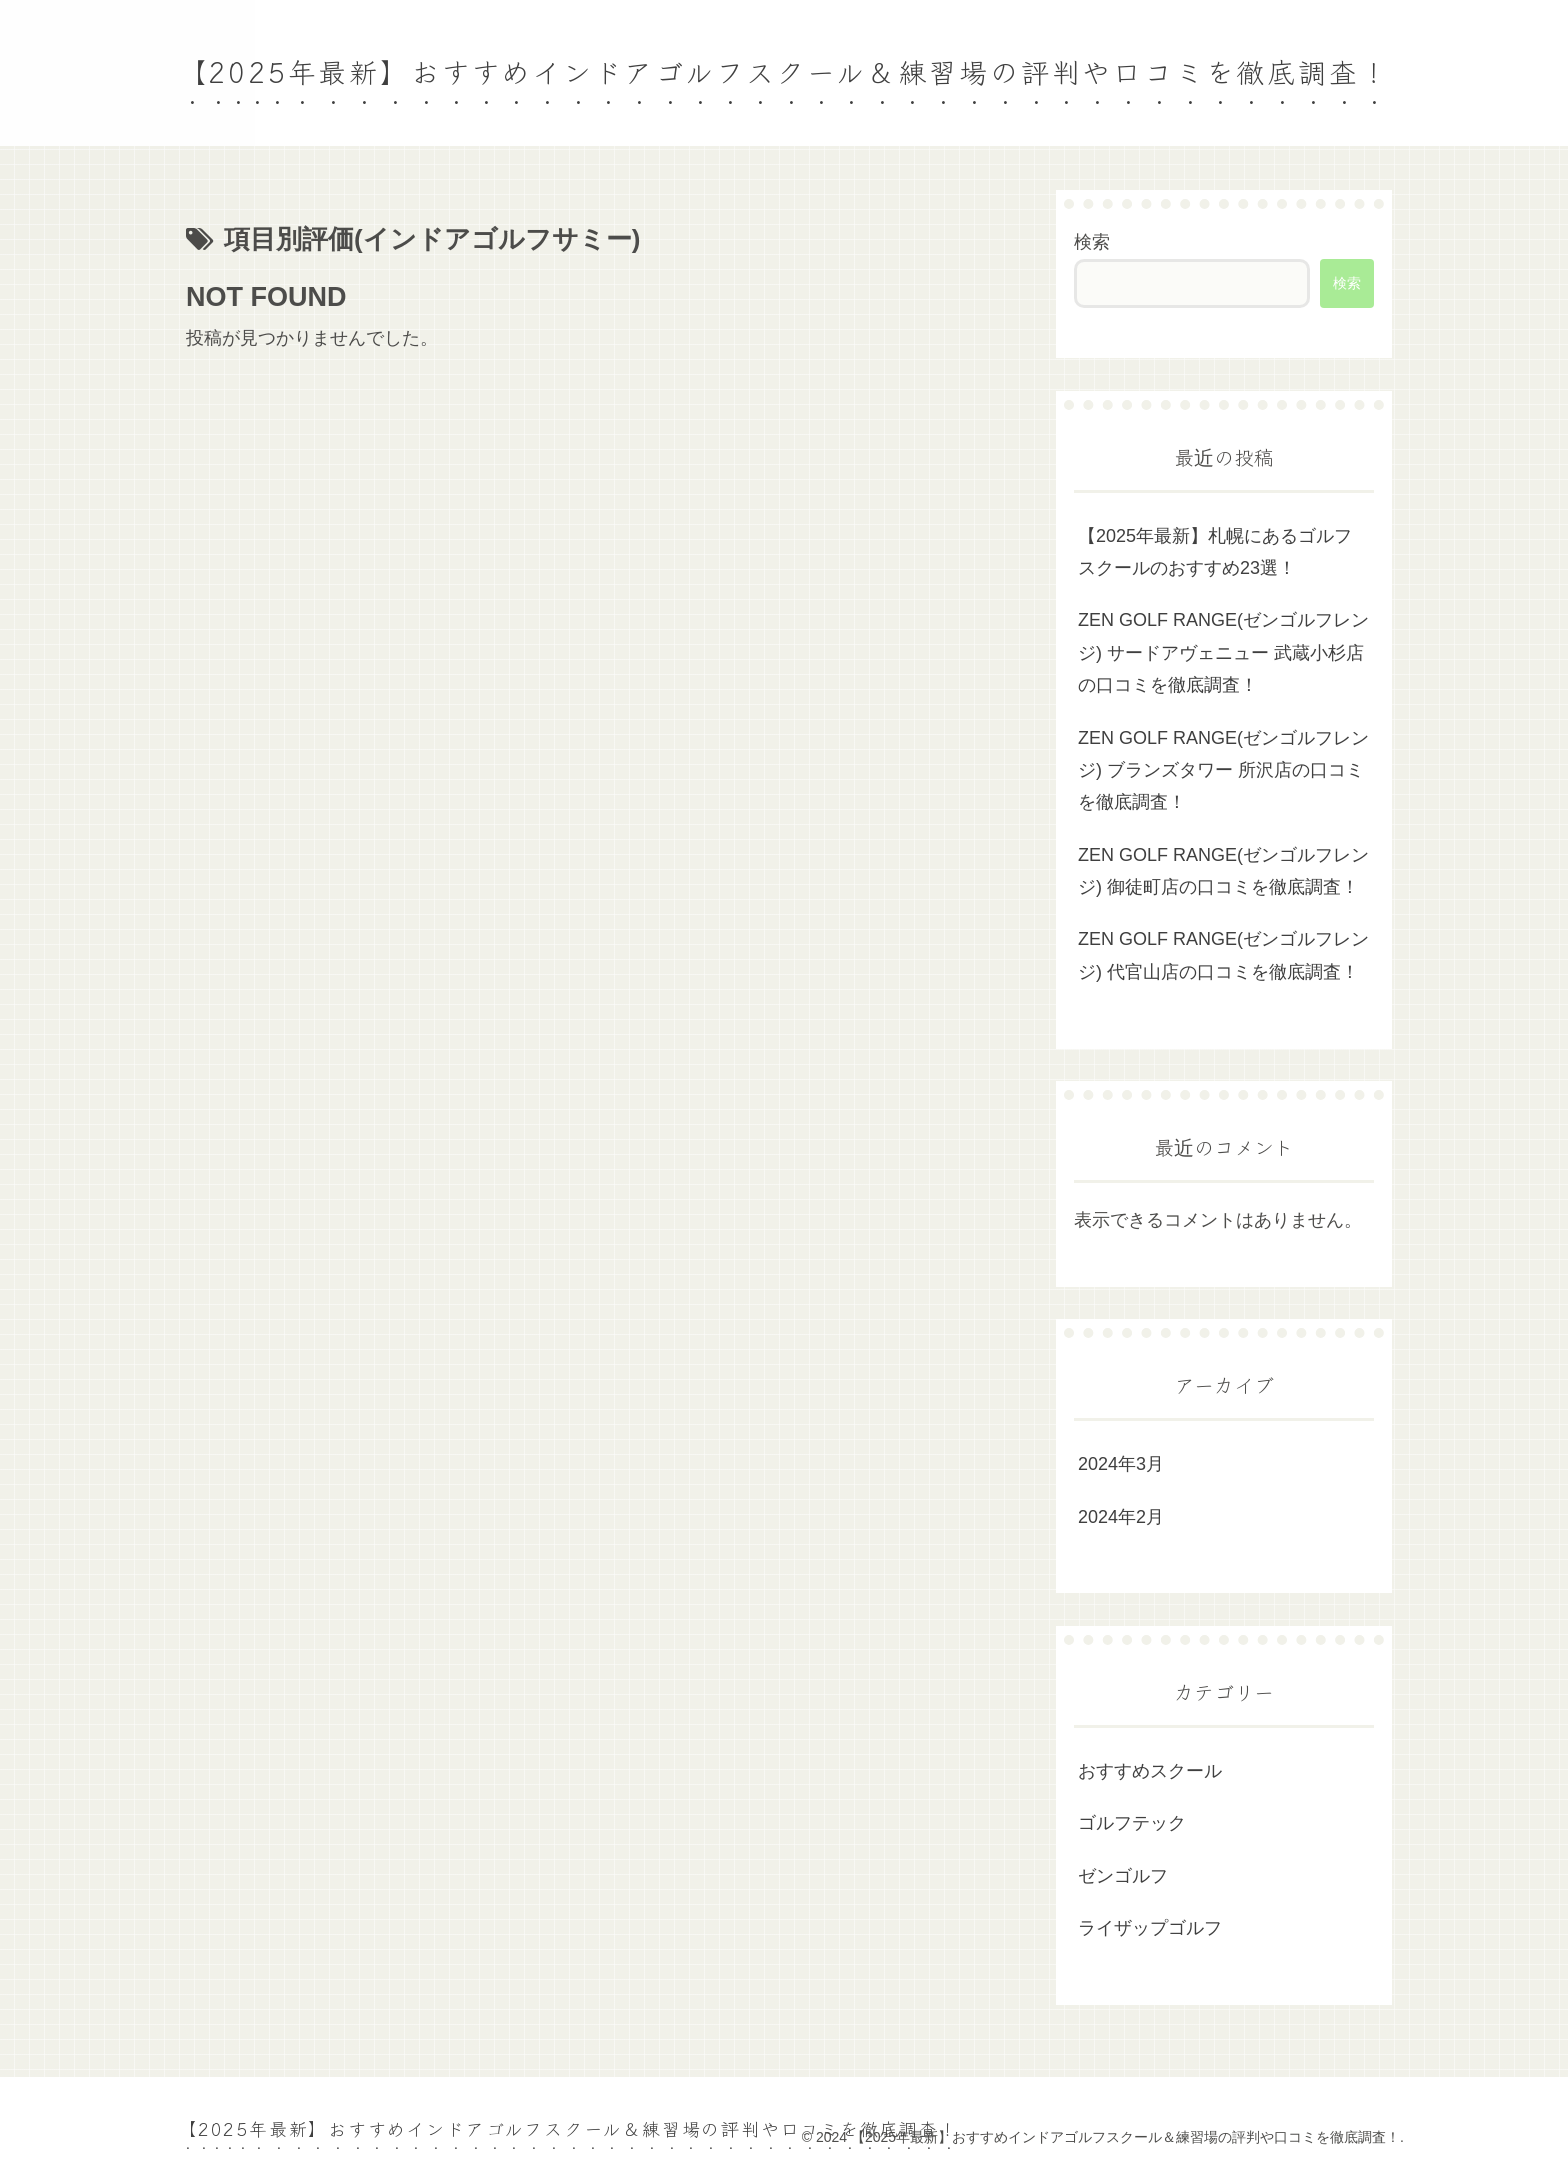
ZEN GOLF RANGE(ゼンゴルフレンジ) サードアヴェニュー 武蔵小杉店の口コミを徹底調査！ (1223, 652)
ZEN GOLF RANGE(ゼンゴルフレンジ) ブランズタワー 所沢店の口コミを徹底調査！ (1223, 770)
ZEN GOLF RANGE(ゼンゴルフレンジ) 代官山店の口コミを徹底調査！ (1223, 955)
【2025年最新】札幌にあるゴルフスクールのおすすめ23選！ (1215, 552)
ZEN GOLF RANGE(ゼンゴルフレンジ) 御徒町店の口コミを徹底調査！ (1223, 871)
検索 (1092, 242)
